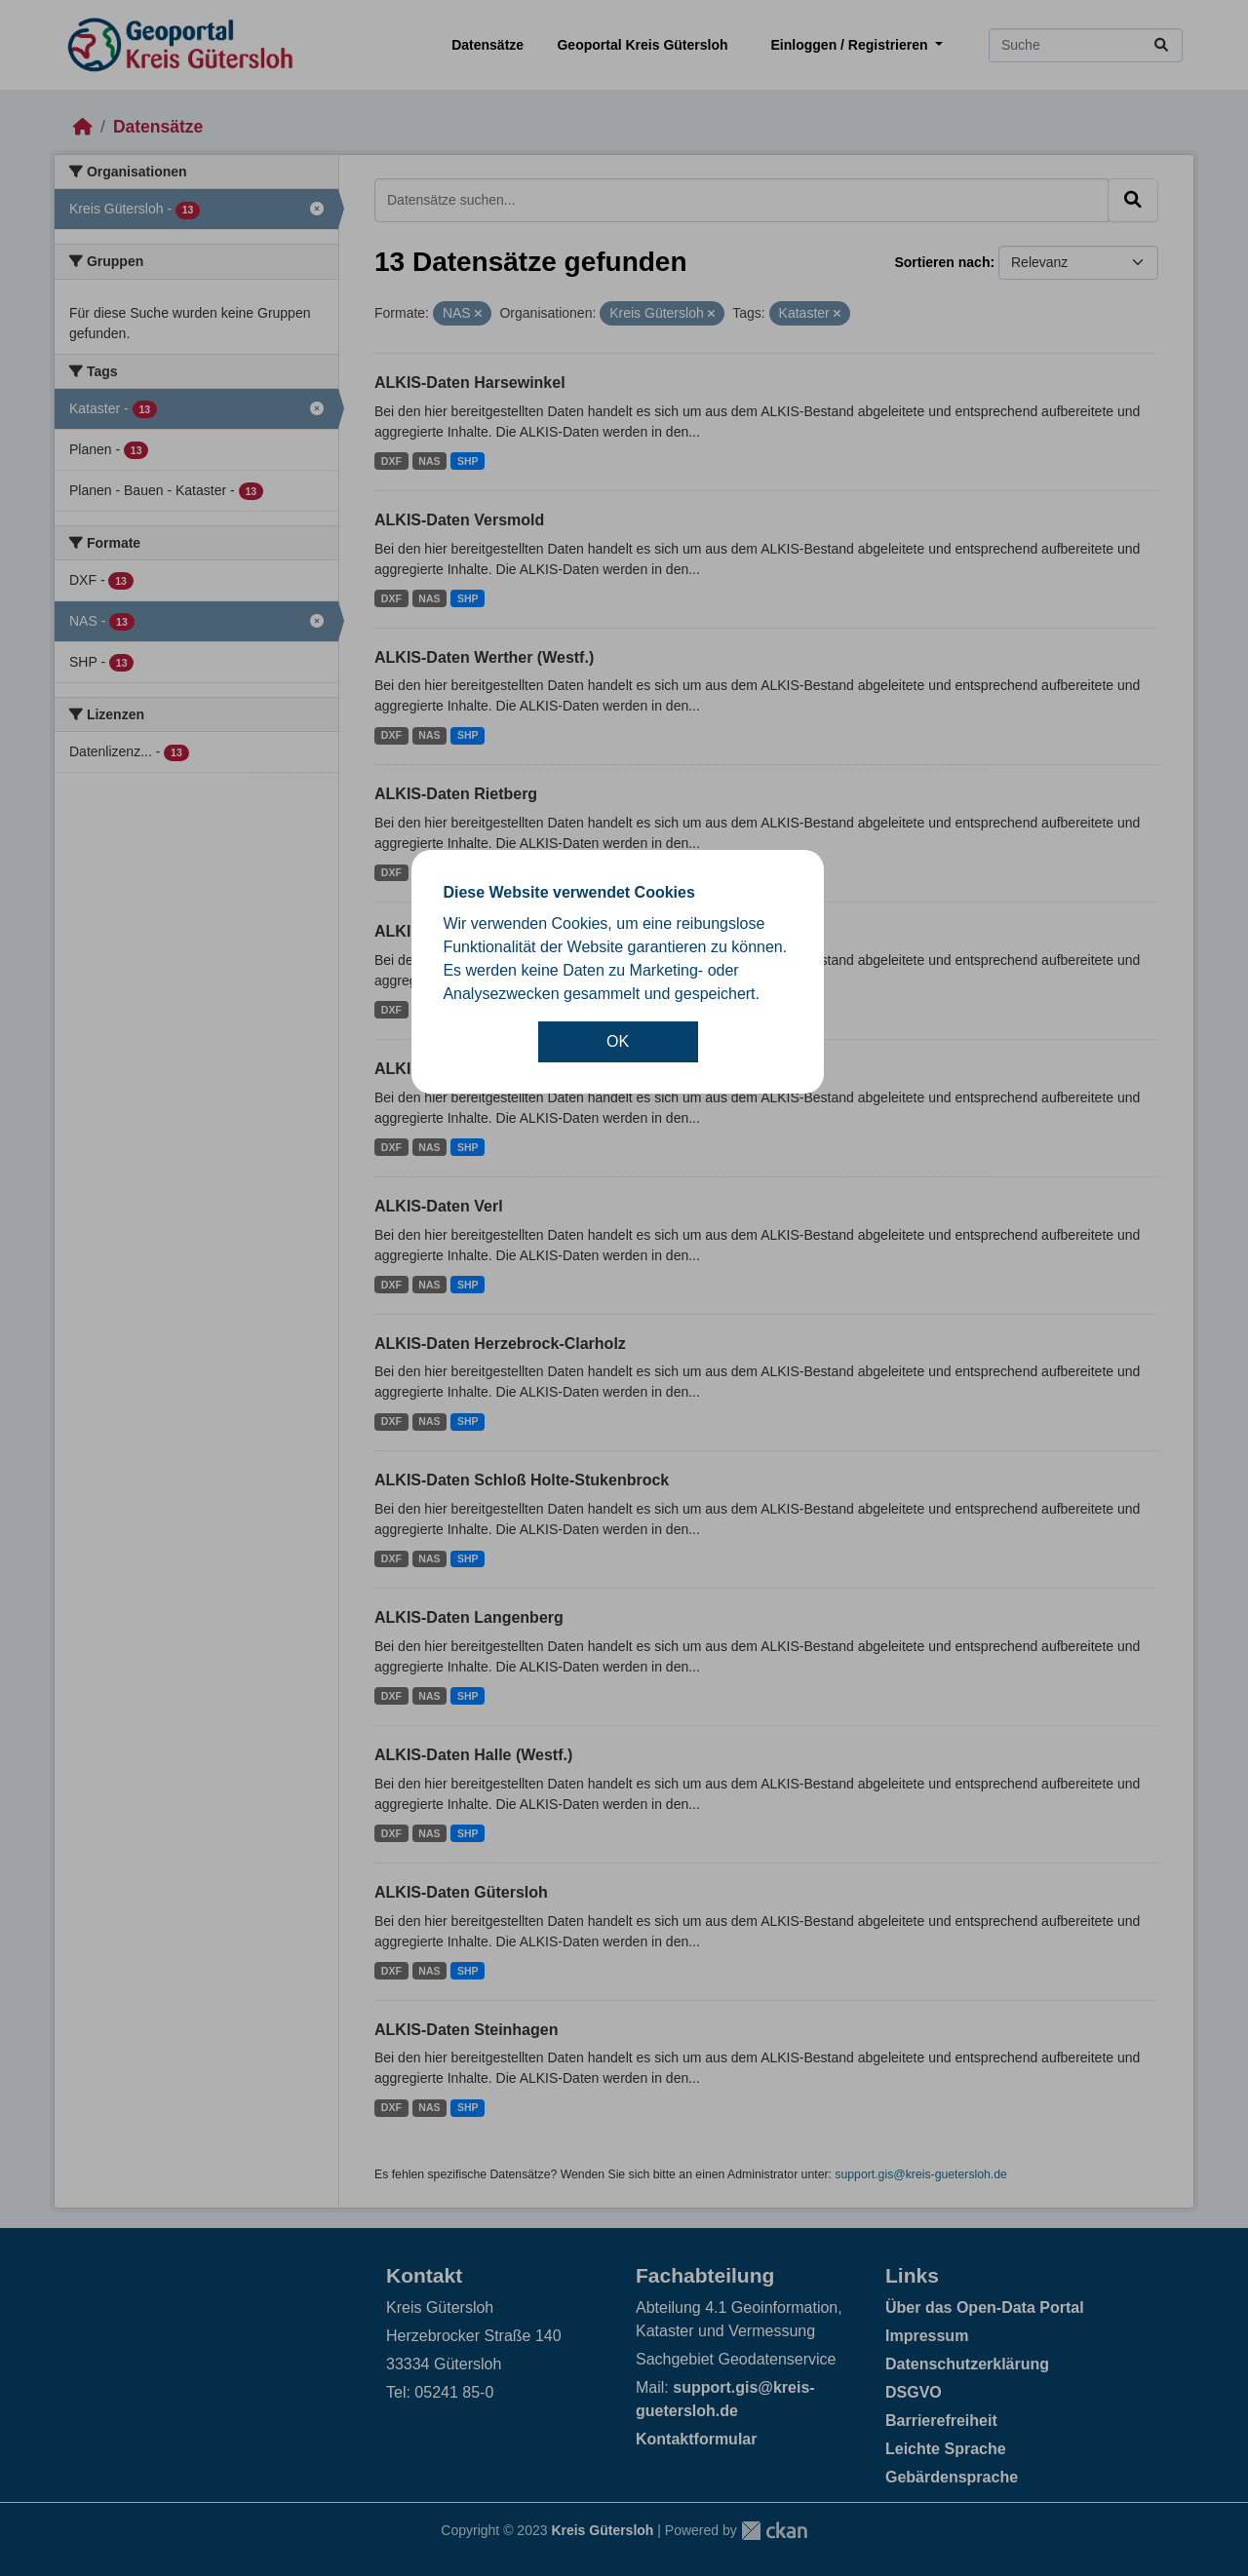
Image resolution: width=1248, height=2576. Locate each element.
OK (617, 1041)
